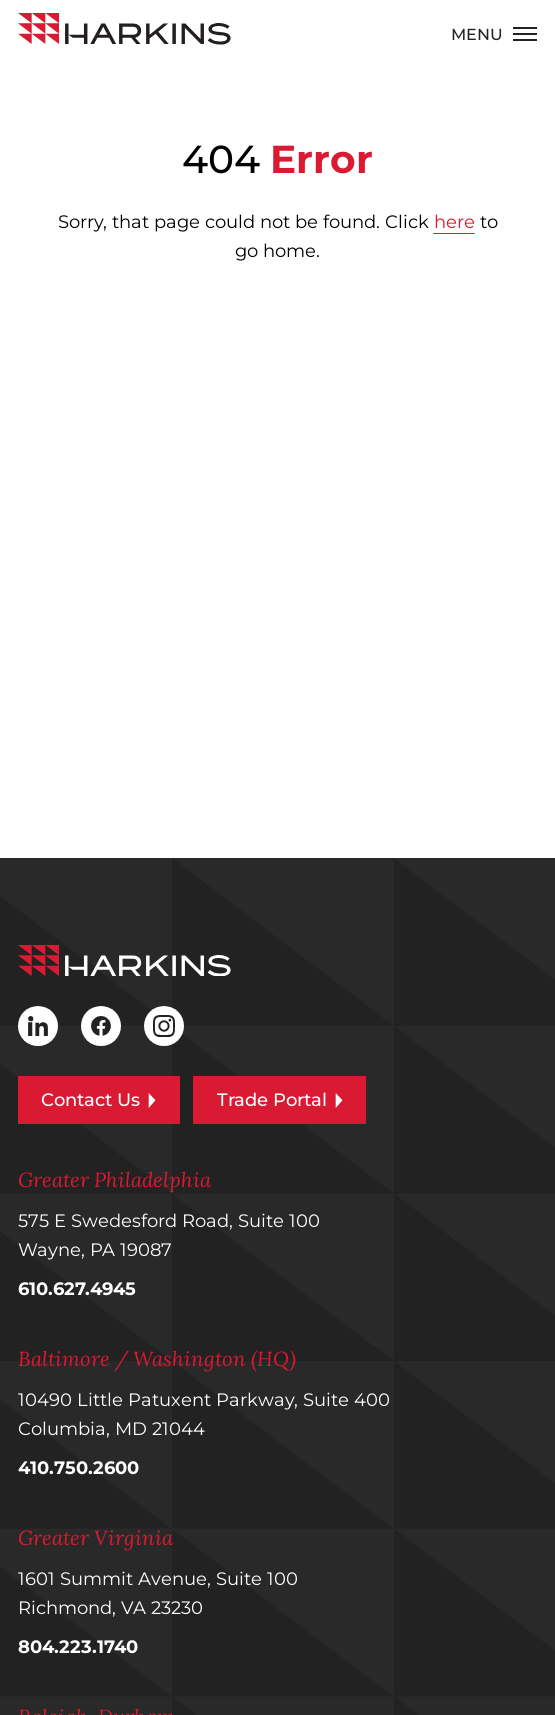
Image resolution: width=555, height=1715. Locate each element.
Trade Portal (280, 1100)
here (454, 222)
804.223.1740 (78, 1647)
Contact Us (98, 1100)
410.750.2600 (78, 1468)
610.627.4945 (77, 1289)
